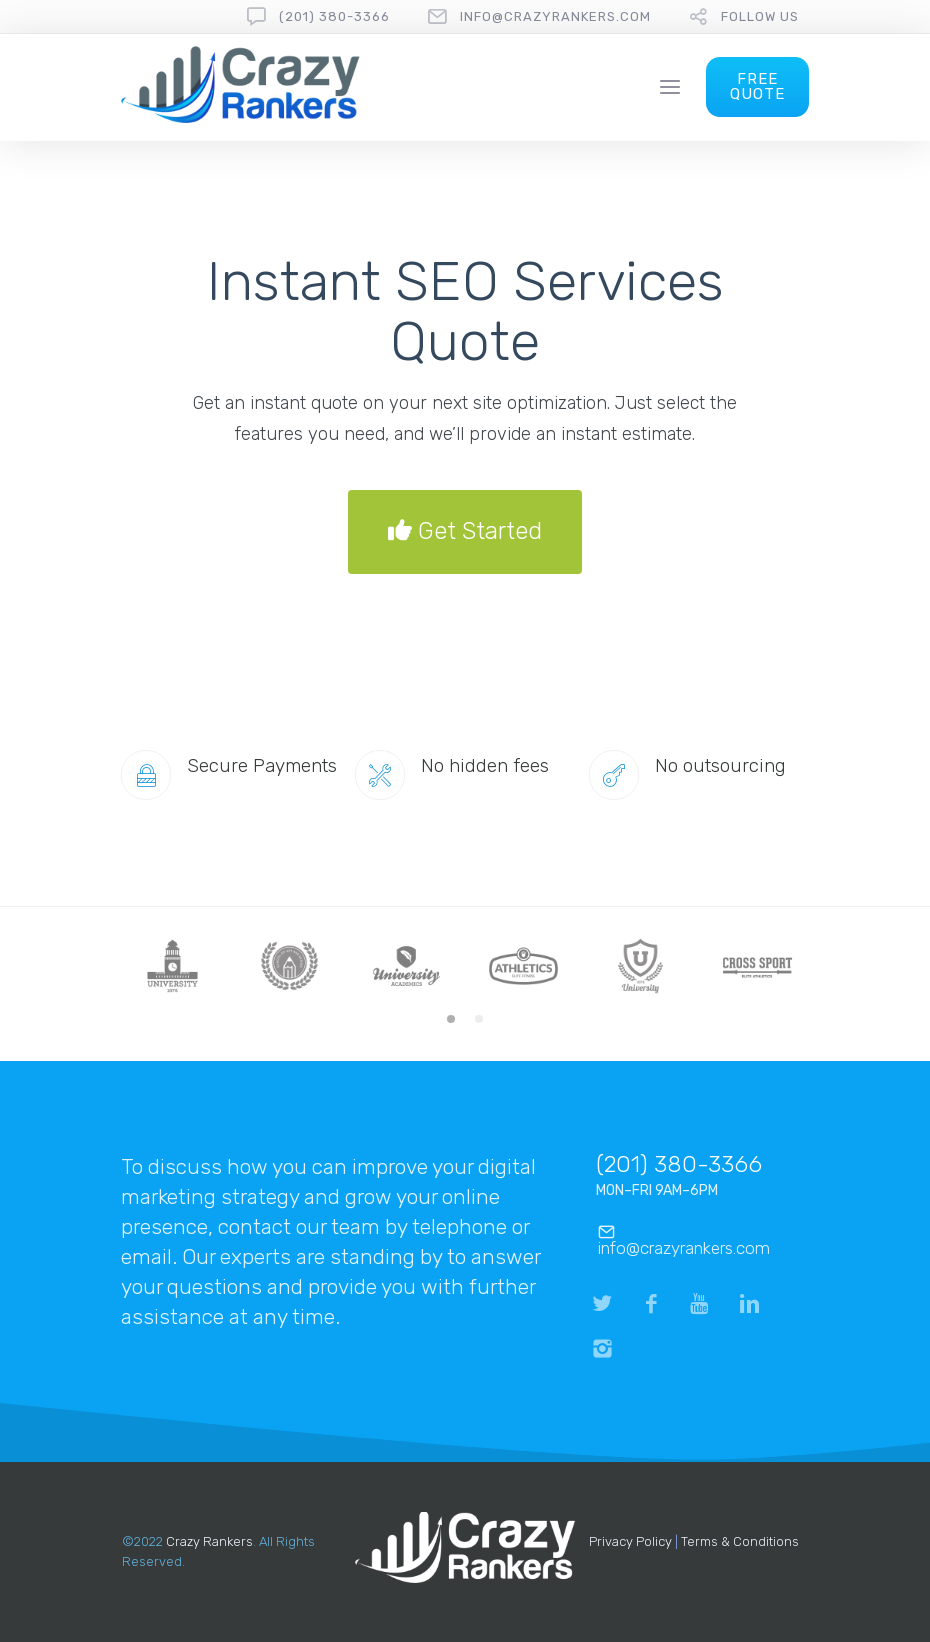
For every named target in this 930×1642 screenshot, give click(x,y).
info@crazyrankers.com (555, 16)
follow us (760, 16)
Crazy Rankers (209, 1541)
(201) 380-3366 (334, 16)
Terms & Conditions (740, 1541)
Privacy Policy (630, 1541)
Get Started (465, 532)
